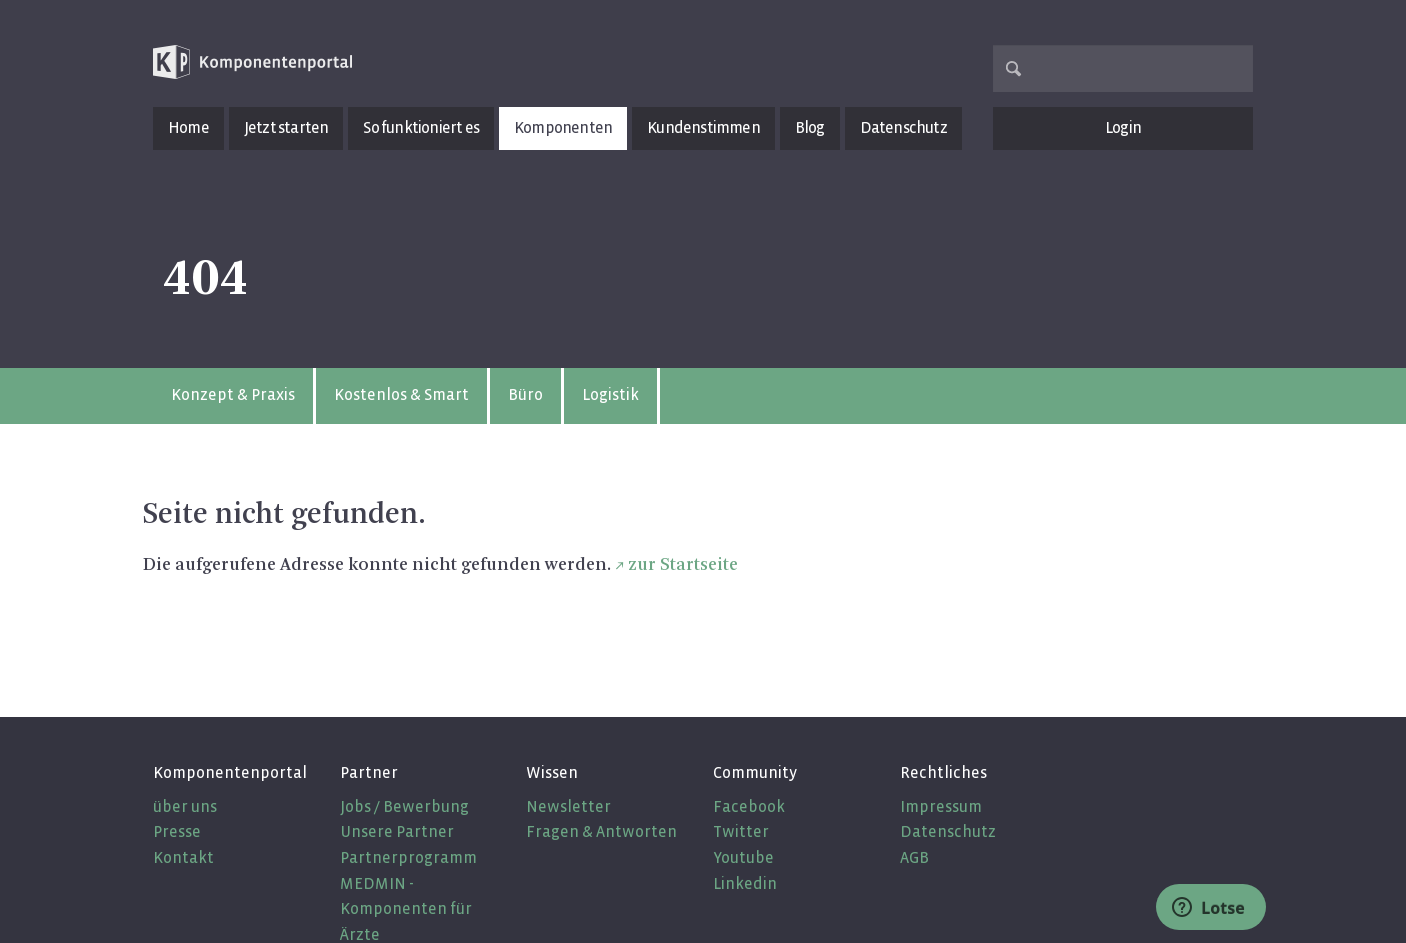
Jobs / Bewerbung (404, 806)
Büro (525, 394)
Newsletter (568, 806)
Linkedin (745, 883)
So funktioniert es (421, 127)
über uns (185, 806)
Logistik (610, 394)
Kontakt (183, 857)
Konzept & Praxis (233, 394)
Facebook (749, 806)
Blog (810, 127)
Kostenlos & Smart (401, 394)
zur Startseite (683, 565)
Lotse (1208, 908)
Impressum (941, 806)
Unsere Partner (397, 831)
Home (188, 127)
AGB (914, 857)
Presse (177, 831)
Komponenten (563, 127)
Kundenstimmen (703, 127)
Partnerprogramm (408, 857)
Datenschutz (903, 127)
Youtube (743, 857)
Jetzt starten (286, 127)
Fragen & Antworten (601, 831)
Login (1123, 127)
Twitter (741, 831)
